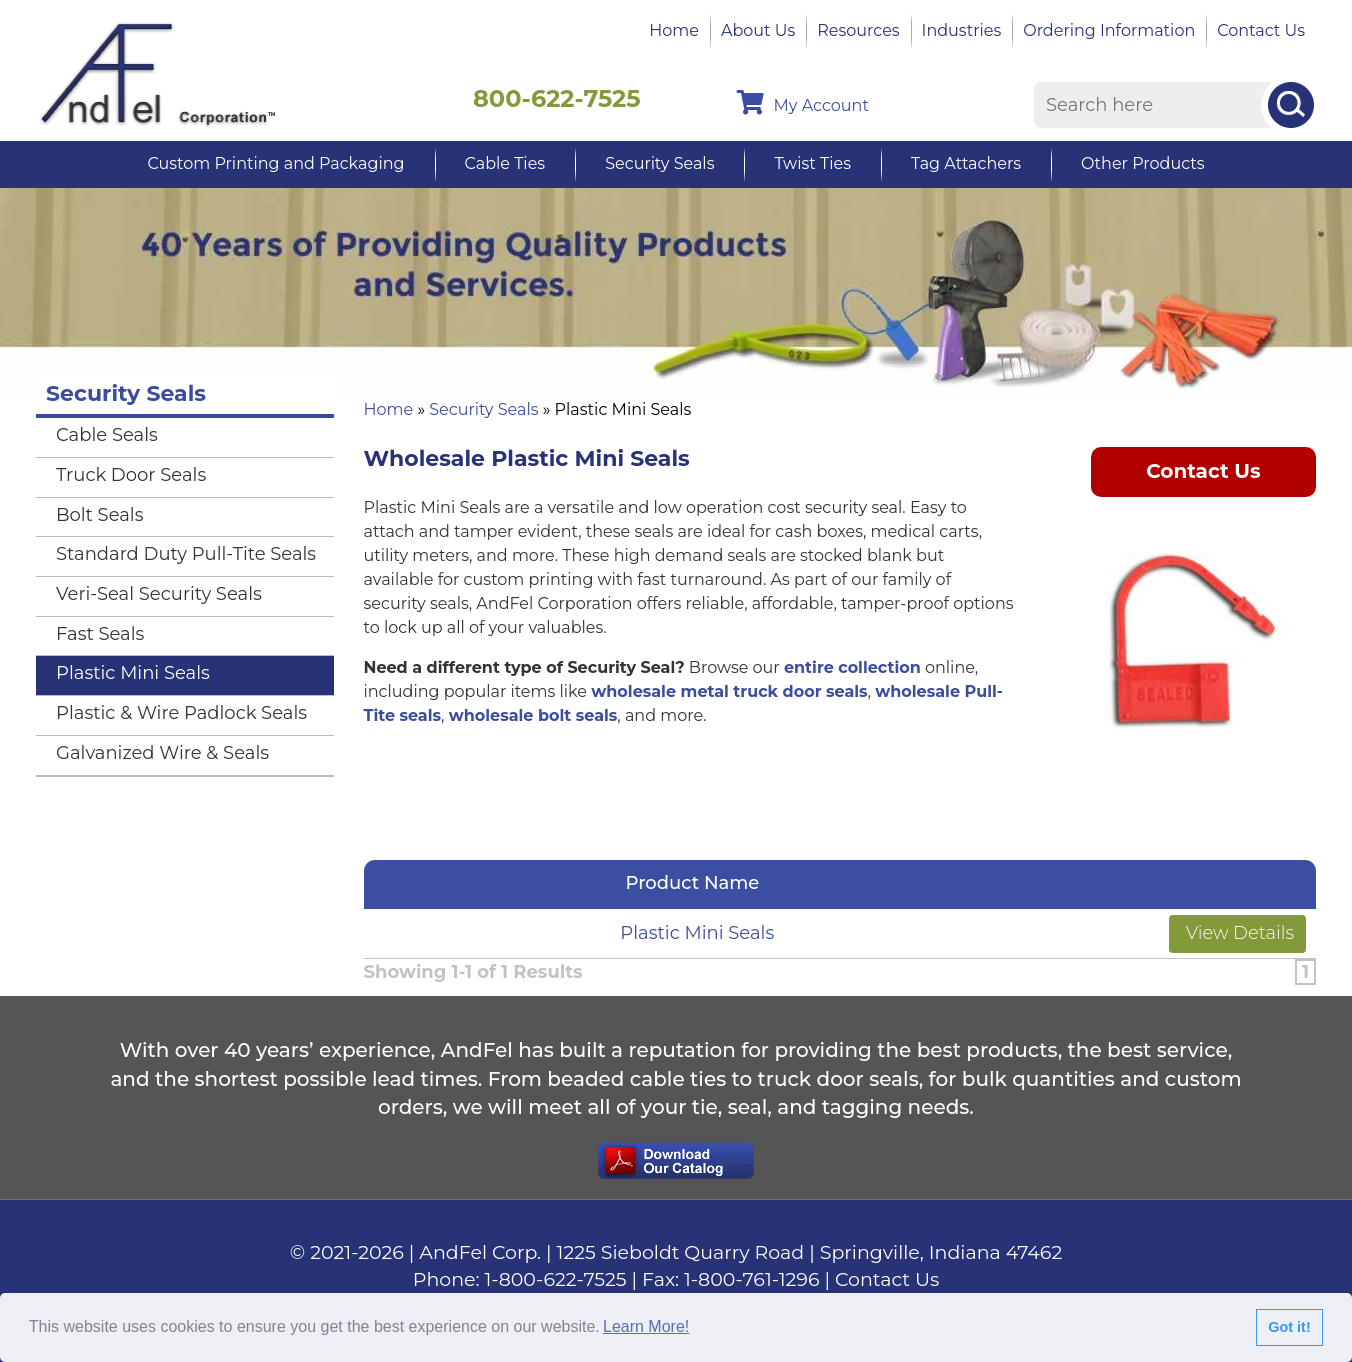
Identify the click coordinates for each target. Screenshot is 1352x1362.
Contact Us (1261, 30)
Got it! (1289, 1327)
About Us (758, 30)
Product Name (698, 883)
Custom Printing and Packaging (275, 163)
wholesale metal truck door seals (729, 691)
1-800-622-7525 (556, 1279)
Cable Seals (107, 435)
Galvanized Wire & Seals (162, 753)
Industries (962, 30)
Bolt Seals (100, 515)
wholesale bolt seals (533, 715)
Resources (858, 30)
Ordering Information (1109, 30)
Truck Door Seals (131, 475)
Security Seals (659, 163)
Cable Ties (505, 163)
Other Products (1142, 163)
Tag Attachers (966, 163)
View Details (1237, 933)
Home (674, 30)
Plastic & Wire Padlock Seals (181, 713)
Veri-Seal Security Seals (159, 594)
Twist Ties (812, 163)
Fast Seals (100, 634)
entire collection (852, 667)
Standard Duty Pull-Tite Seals (186, 554)
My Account (803, 102)
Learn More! (646, 1326)
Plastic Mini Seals (697, 933)
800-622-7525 (557, 98)
